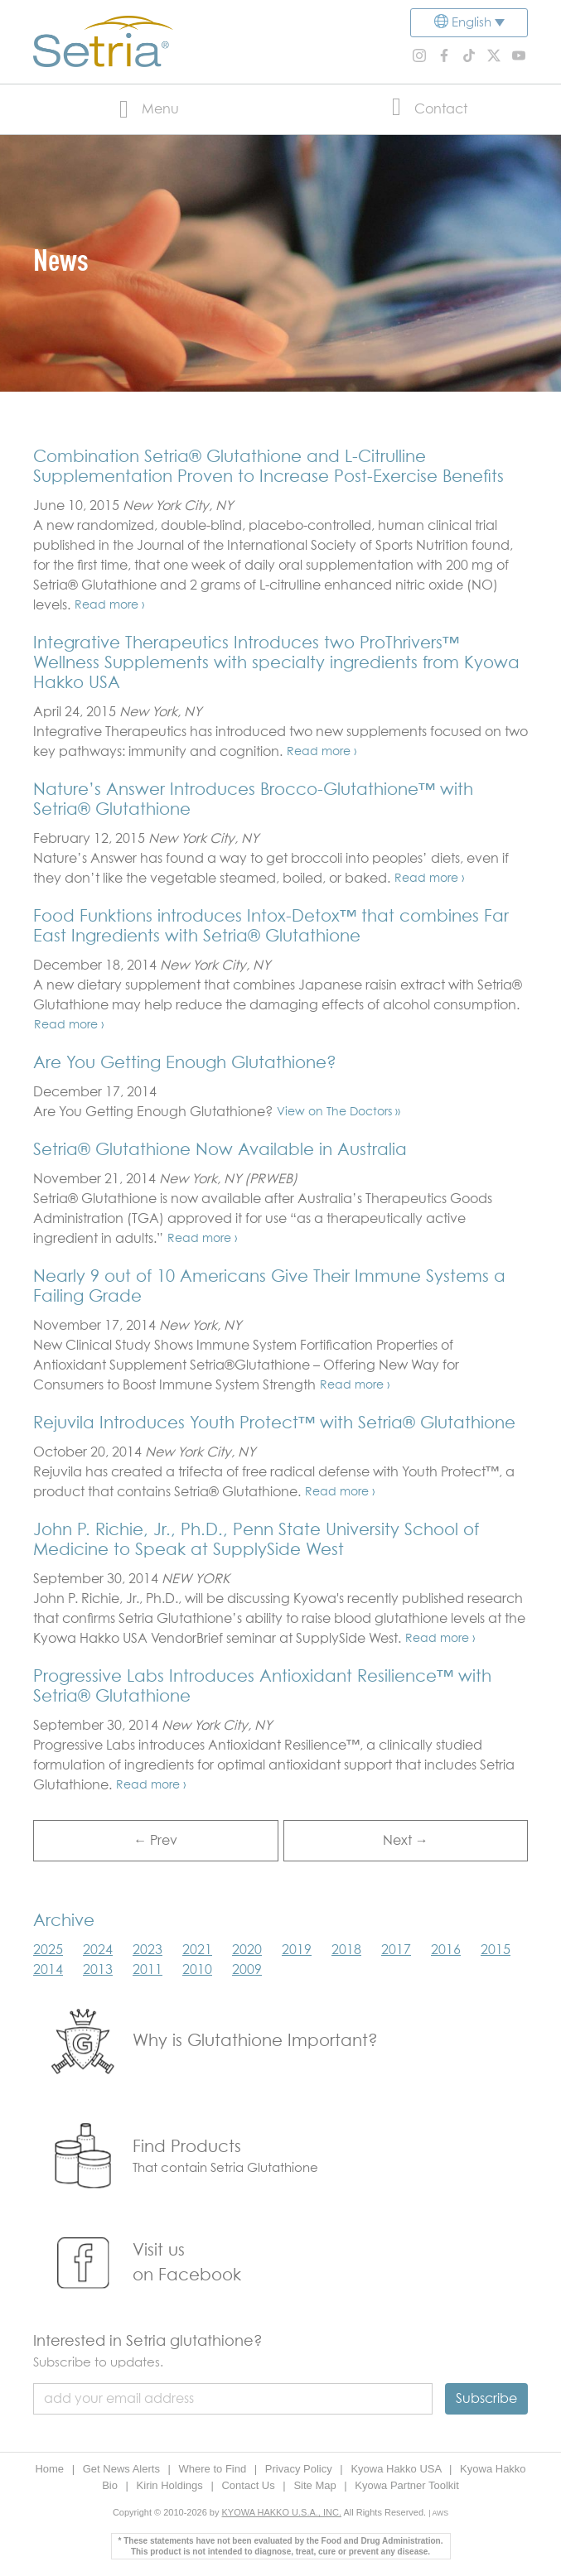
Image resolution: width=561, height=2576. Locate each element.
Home (50, 2469)
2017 (396, 1950)
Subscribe (486, 2398)
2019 (297, 1950)
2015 (495, 1950)
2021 (197, 1950)
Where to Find (214, 2469)
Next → (405, 1840)
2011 (147, 1970)
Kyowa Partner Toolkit (407, 2485)
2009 (247, 1970)
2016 (446, 1950)
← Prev (155, 1840)
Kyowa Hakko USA (397, 2469)
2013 (98, 1970)
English (471, 23)
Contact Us (249, 2485)
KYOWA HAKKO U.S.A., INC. (281, 2512)
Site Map (316, 2485)
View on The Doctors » (338, 1112)
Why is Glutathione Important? (255, 2041)
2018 (346, 1950)
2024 (98, 1950)
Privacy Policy (300, 2469)
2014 (48, 1970)
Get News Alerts (123, 2469)
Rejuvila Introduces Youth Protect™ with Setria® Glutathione (274, 1423)
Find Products (187, 2147)
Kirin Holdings (171, 2485)
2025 (48, 1950)
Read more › (110, 605)
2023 (147, 1950)
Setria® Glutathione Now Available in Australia (220, 1150)
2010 (197, 1970)
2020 (247, 1950)
